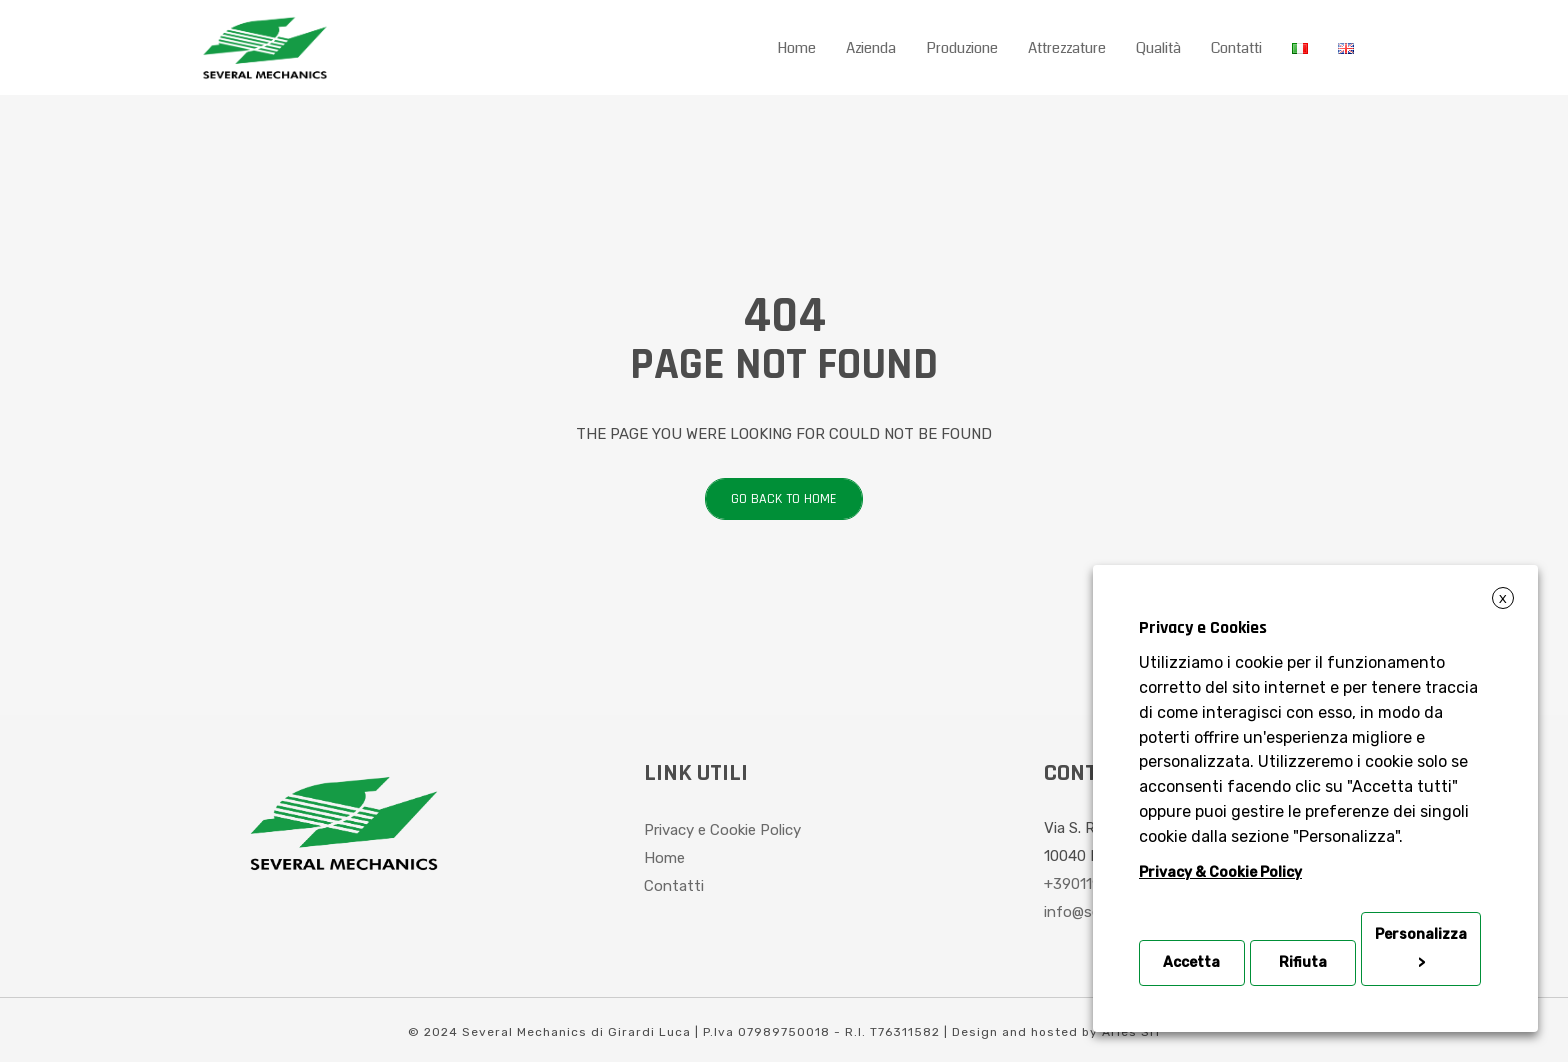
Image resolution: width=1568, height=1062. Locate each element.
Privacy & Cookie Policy (1220, 872)
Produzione (962, 48)
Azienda (871, 48)
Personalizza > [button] (1421, 948)
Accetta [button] (1191, 962)
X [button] (1503, 599)
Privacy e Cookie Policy (722, 830)
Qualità (1158, 48)
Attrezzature (1067, 48)
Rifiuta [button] (1303, 962)
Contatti (1236, 48)
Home (796, 48)
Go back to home (771, 499)
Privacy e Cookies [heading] (1203, 627)
